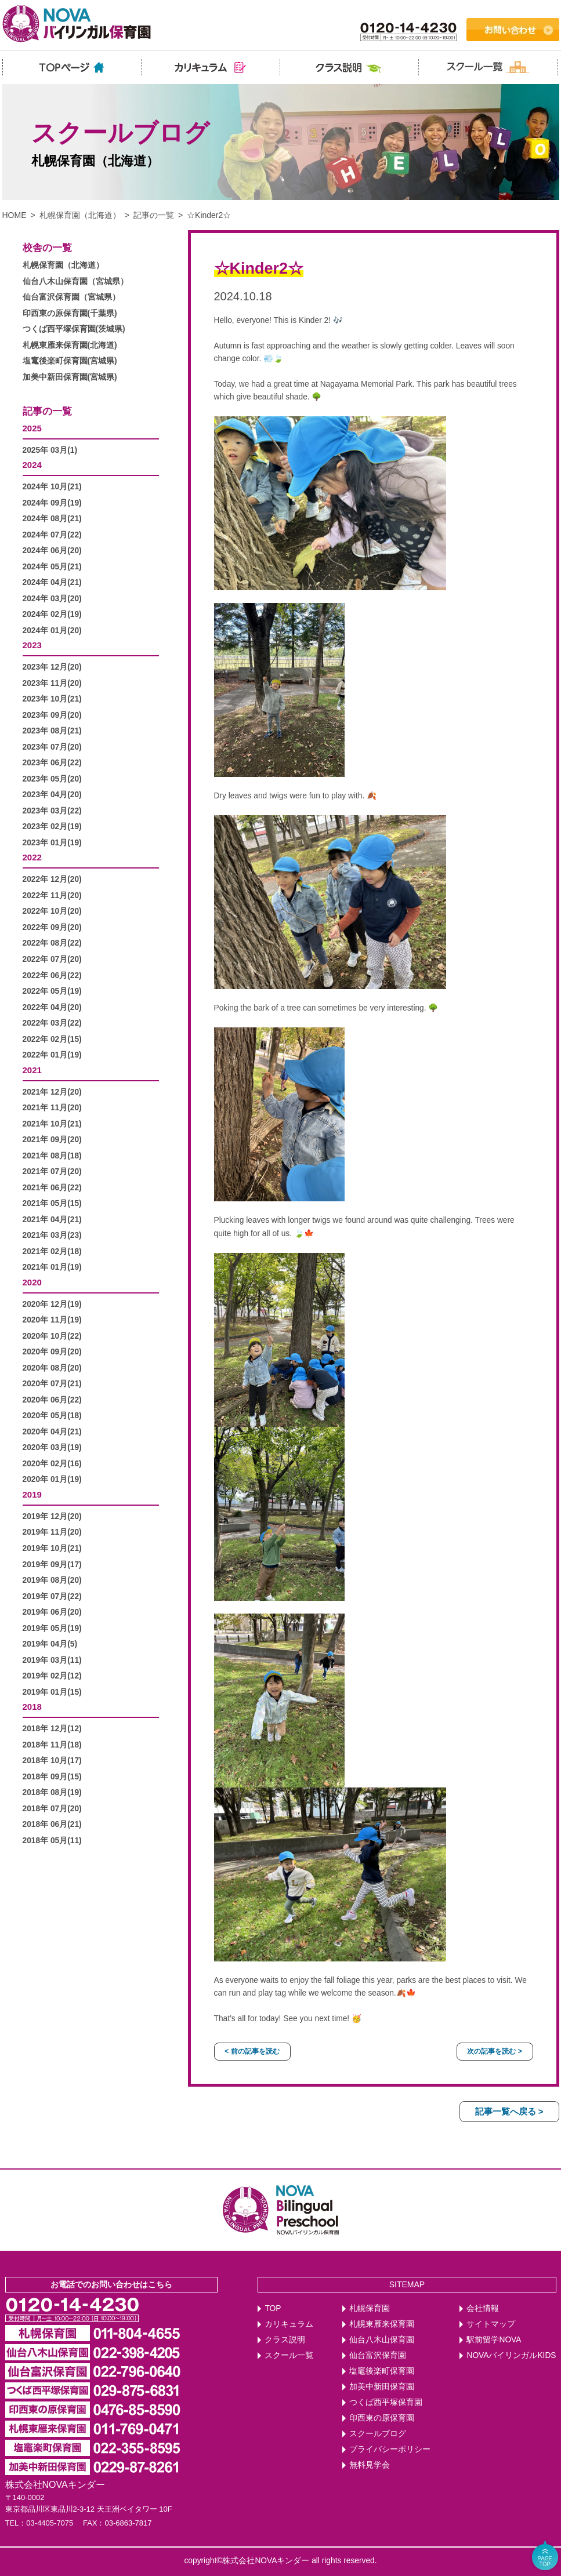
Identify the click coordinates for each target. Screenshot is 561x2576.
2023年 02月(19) (52, 826)
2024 (32, 465)
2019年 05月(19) (52, 1628)
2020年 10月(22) (52, 1336)
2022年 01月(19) (52, 1055)
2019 (32, 1494)
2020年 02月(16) (52, 1463)
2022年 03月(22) (52, 1023)
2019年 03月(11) (52, 1660)
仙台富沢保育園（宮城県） (71, 297)
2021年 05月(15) (52, 1203)
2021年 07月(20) (52, 1171)
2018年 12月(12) (52, 1728)
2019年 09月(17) (52, 1564)
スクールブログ (377, 2433)
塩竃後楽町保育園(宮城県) (70, 361)
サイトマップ (490, 2324)
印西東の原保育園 (381, 2418)
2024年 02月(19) (52, 614)
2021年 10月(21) (52, 1124)
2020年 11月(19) (52, 1320)
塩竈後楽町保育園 (381, 2371)
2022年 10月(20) (52, 911)
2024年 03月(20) (52, 598)
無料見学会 (369, 2465)
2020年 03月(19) (52, 1447)
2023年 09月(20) (52, 715)
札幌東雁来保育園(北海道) (70, 345)
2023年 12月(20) (52, 667)
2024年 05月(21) (52, 566)
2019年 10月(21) (52, 1548)
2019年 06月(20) (52, 1612)
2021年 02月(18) (52, 1251)
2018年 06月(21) (52, 1824)
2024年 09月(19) (52, 503)
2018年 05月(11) (52, 1840)
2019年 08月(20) (52, 1580)
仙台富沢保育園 (377, 2355)
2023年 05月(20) (52, 779)
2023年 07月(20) (52, 747)
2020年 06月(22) (52, 1400)
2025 (32, 428)
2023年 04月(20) (52, 794)
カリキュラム (289, 2324)
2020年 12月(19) (52, 1304)
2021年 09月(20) (52, 1139)
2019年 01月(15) (52, 1692)
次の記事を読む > (494, 2051)
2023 (32, 645)
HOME (14, 215)
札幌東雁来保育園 (381, 2324)
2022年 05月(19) (52, 991)
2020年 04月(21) (52, 1431)
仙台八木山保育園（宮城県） (75, 281)
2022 (32, 857)
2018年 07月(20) (52, 1808)
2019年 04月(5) (50, 1644)
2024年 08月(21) (52, 518)
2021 (32, 1070)
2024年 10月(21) (52, 486)
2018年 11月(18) (52, 1745)
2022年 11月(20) (52, 895)
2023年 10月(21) (52, 699)
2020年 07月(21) (52, 1383)
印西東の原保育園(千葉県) (70, 313)
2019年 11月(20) (52, 1532)
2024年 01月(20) (52, 630)
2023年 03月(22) (52, 810)
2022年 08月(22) (52, 943)
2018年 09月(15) (52, 1776)
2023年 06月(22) (52, 762)
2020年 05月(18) (52, 1415)
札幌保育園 (369, 2308)
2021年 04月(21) (52, 1219)
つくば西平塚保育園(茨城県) (74, 329)
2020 (32, 1282)
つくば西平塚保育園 (385, 2402)
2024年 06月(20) (52, 550)
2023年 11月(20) (52, 683)
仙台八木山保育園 (381, 2339)
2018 (32, 1707)
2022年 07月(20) (52, 959)
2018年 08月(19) (52, 1792)
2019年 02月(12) (52, 1676)
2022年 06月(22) (52, 975)
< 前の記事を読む (252, 2051)
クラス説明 (285, 2339)
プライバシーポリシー (389, 2449)
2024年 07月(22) (52, 535)
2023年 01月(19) (52, 842)
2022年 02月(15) (52, 1039)
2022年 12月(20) (52, 879)
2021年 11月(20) (52, 1107)
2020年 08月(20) (52, 1368)
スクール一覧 (289, 2355)
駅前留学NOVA (493, 2339)
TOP (273, 2308)
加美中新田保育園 (381, 2386)
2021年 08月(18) (52, 1155)
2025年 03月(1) (50, 450)
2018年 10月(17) (52, 1760)
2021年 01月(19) (52, 1267)
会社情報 (482, 2308)
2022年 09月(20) (52, 927)
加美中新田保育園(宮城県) (70, 377)
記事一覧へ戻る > (509, 2111)
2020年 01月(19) (52, 1479)
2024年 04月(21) (52, 582)
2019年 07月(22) (52, 1596)
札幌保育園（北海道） (80, 215)
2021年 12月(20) (52, 1092)
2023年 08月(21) (52, 730)
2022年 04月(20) (52, 1007)
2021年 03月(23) (52, 1235)
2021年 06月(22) (52, 1187)
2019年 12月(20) (52, 1516)
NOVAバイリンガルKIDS (511, 2355)
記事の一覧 (153, 215)
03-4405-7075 (49, 2523)
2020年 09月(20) (52, 1351)
